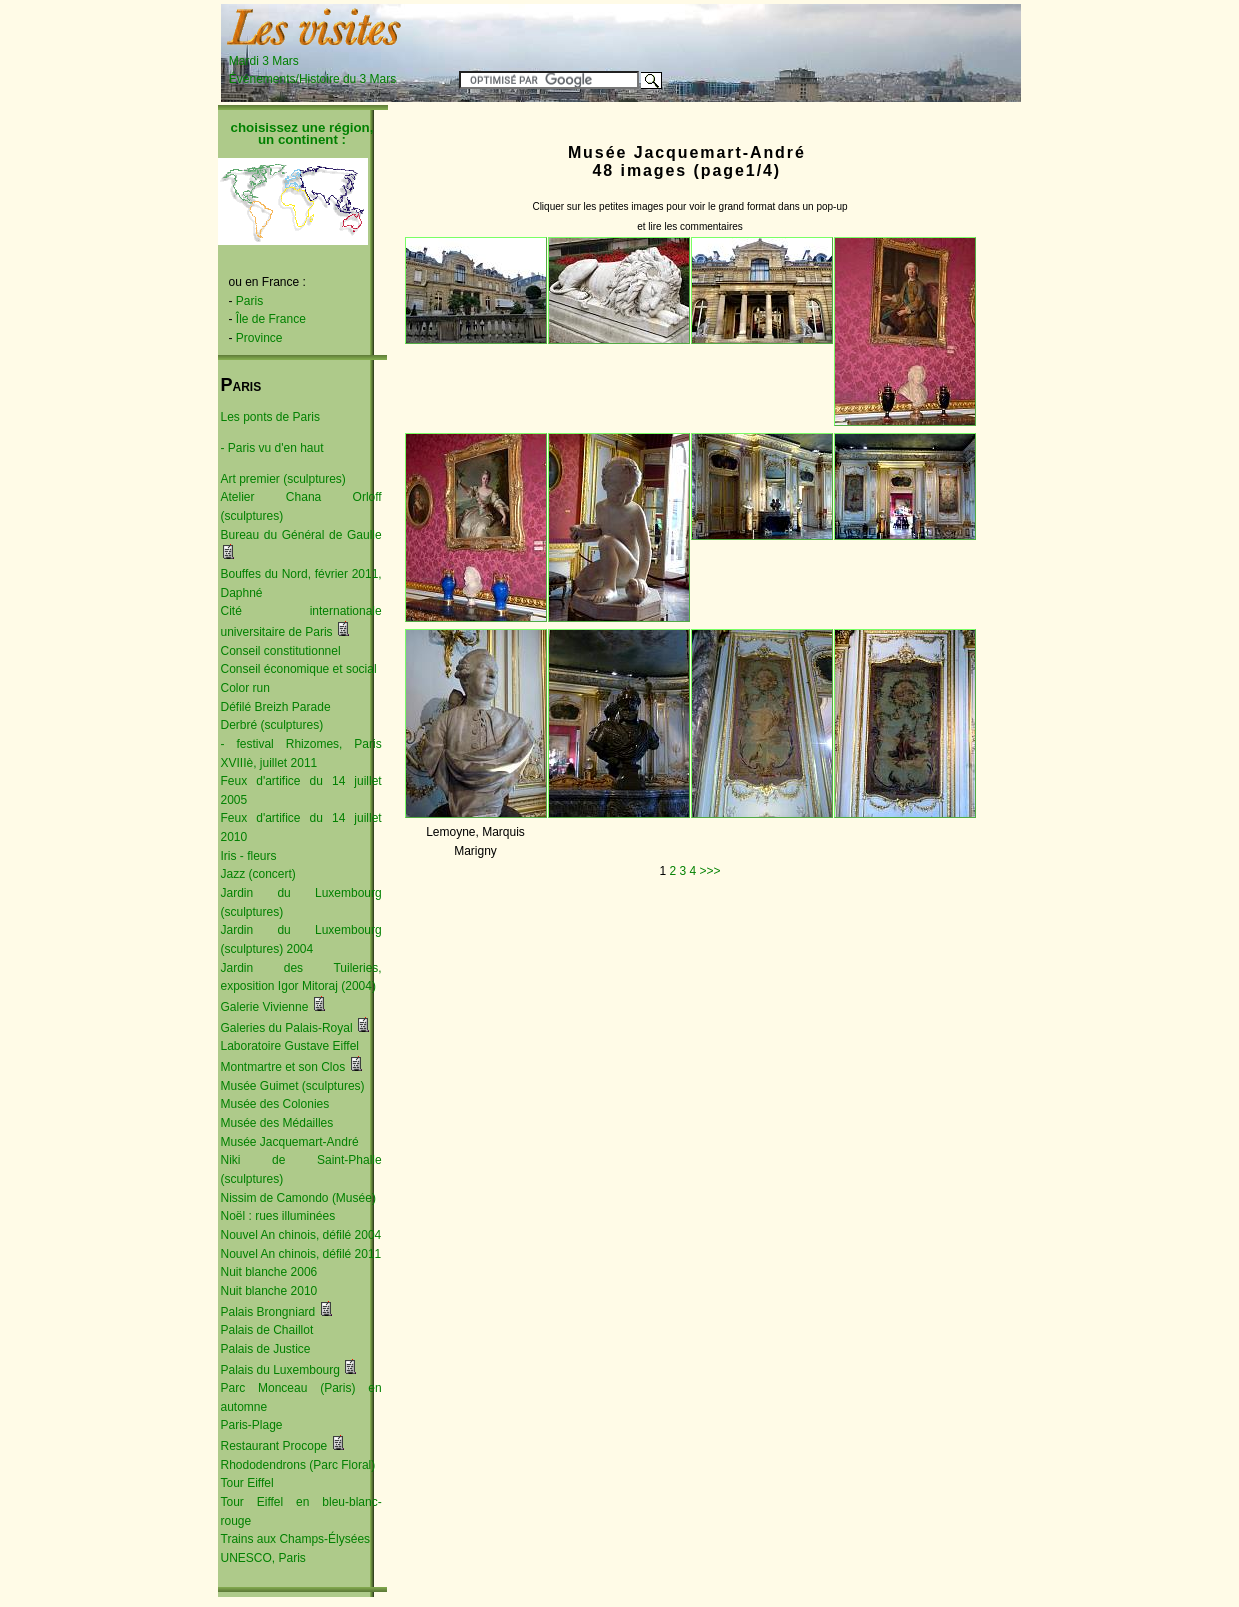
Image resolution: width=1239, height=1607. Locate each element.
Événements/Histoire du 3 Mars (312, 79)
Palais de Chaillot (267, 1330)
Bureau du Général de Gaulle (301, 535)
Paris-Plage (252, 1425)
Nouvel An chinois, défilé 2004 (301, 1235)
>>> (710, 871)
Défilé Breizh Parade (276, 707)
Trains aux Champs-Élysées (296, 1539)
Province (259, 338)
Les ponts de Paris (270, 417)
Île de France (271, 319)
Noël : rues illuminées (278, 1216)
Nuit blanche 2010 (269, 1291)
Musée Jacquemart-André (290, 1142)
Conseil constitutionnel (281, 651)
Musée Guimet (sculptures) (293, 1086)
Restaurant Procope (274, 1446)
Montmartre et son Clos (283, 1067)
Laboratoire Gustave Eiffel (290, 1046)
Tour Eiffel (247, 1483)
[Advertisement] (771, 37)
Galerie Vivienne (265, 1007)
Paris (249, 301)
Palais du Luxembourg (280, 1370)
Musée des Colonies (275, 1104)
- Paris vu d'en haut (272, 448)
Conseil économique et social (299, 669)
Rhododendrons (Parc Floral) (298, 1465)
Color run (245, 688)
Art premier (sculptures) (283, 479)
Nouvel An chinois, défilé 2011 (301, 1254)
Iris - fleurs (249, 856)
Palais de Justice (266, 1349)
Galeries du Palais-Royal (287, 1028)
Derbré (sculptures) (272, 725)
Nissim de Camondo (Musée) (298, 1198)
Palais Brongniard (268, 1312)
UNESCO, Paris (263, 1558)
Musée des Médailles (277, 1123)
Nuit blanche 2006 (269, 1272)
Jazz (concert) (258, 874)
